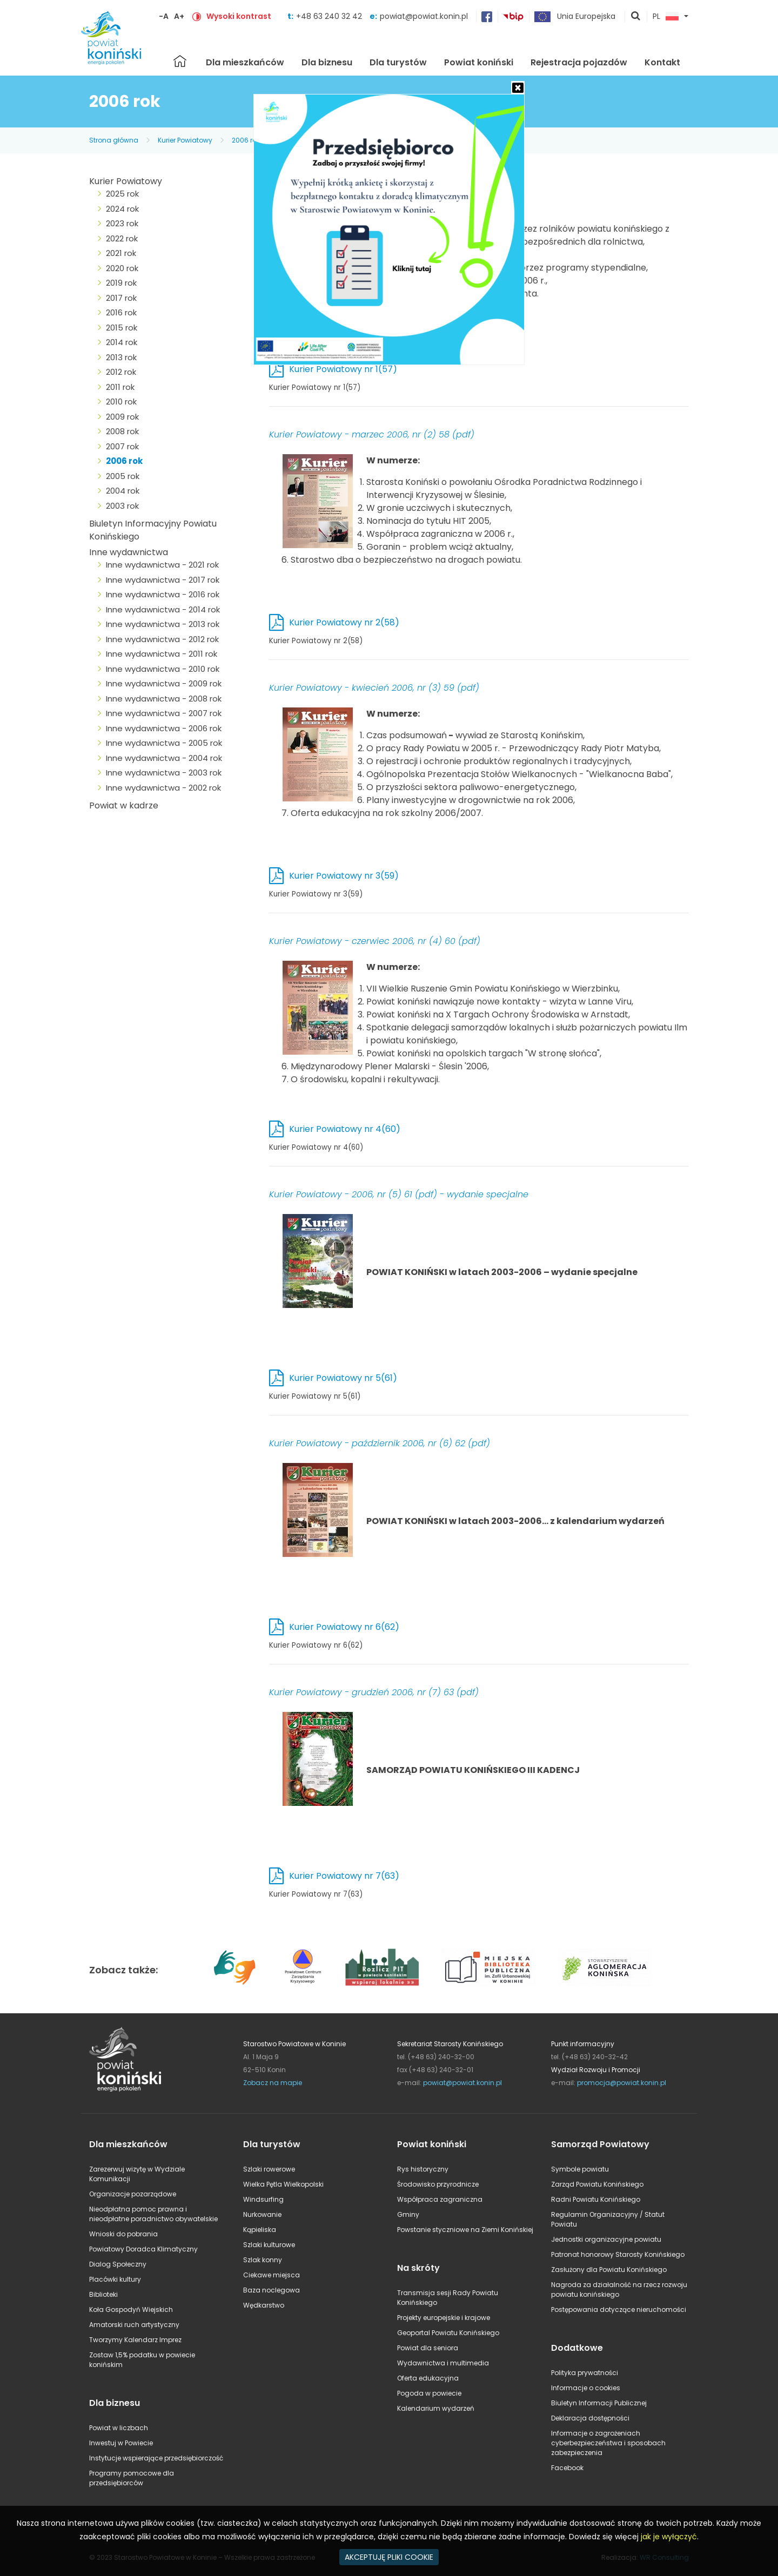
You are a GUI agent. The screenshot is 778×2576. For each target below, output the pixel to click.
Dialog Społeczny (117, 2264)
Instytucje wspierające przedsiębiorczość (156, 2458)
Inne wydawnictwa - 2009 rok (164, 683)
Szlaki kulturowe (269, 2244)
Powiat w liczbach (118, 2427)
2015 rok (121, 327)
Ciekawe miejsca (271, 2275)
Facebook (567, 2467)
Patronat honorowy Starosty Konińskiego (618, 2254)
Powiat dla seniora (427, 2347)
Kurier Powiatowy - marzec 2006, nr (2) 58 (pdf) (371, 434)
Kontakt (662, 62)
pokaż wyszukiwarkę (636, 16)
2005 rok (122, 476)
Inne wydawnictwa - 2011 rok (161, 653)
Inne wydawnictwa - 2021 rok (162, 564)
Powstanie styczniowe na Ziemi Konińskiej (465, 2229)
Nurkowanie (262, 2214)
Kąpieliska (259, 2229)
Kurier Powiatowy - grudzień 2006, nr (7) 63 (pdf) (374, 1692)
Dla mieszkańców (245, 62)
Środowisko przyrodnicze (438, 2184)
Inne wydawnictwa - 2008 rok (164, 698)
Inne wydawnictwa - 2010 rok (162, 669)
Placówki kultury (115, 2279)
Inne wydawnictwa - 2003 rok (164, 772)
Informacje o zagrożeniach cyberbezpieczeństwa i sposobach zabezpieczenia (608, 2443)
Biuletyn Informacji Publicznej (599, 2403)
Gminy (408, 2214)
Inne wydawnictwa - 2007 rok (164, 713)
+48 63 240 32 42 (330, 16)
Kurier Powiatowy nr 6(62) (344, 1627)
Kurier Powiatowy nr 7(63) (344, 1876)
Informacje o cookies (585, 2387)
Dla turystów (398, 62)
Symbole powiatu (580, 2169)
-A (164, 16)
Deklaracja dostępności (590, 2418)
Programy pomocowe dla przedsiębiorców (131, 2478)
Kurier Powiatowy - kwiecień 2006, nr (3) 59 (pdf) (374, 688)
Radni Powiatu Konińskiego (595, 2199)
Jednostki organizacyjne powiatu (606, 2239)
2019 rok (121, 282)
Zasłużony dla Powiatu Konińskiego (609, 2269)
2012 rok (121, 371)
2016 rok (121, 312)
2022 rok (122, 238)
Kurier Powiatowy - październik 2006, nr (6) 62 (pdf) (379, 1443)
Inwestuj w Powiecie (121, 2442)
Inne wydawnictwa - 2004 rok (164, 758)
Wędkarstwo (263, 2305)
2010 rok (121, 401)
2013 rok (121, 357)
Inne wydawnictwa (128, 552)
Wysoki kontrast (238, 16)
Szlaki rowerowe (269, 2169)
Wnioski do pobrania (123, 2233)
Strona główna (179, 61)
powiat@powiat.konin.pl (424, 16)
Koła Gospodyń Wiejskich (131, 2309)
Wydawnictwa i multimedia (443, 2363)
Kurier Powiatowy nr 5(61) (343, 1378)
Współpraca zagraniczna (439, 2199)
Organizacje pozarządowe (132, 2194)
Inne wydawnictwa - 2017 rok (162, 579)
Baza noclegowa (271, 2290)
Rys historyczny (422, 2169)
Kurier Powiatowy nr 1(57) (343, 369)
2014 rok (121, 342)
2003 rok (122, 505)
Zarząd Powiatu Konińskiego (597, 2184)
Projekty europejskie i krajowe (443, 2317)
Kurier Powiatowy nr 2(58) (344, 622)
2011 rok (120, 387)
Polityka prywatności (584, 2372)
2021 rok (121, 253)
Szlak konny (262, 2259)
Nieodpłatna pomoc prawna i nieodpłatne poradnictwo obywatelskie (153, 2213)
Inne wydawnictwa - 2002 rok (163, 787)
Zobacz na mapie (272, 2082)
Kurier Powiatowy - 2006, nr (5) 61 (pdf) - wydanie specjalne (398, 1194)
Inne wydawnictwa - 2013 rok (162, 624)
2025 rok (122, 193)
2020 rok (122, 268)
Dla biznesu (326, 62)
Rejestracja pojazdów (579, 62)
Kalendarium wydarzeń (435, 2408)
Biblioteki (103, 2294)
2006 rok (246, 140)
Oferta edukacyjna (428, 2378)
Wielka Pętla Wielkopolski (283, 2184)
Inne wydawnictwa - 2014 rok (163, 609)
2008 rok (122, 431)
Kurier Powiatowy (185, 140)
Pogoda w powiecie (429, 2393)
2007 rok (122, 446)
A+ (179, 16)
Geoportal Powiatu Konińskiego (448, 2332)
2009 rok (122, 416)
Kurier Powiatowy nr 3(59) (344, 875)
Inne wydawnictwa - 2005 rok (164, 742)
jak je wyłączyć (669, 2536)
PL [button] (666, 17)
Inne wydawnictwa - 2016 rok (162, 594)
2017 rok (121, 298)
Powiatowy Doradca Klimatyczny (143, 2249)
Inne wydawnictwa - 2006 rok (164, 728)
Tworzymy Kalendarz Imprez (135, 2339)
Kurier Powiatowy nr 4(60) (344, 1129)
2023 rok (122, 223)
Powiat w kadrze (123, 805)
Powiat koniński (478, 62)
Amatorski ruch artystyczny (134, 2324)
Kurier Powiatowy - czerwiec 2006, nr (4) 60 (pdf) (374, 941)
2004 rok (122, 490)
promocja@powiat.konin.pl (621, 2082)
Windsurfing (263, 2199)
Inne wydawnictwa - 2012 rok (162, 639)
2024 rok (122, 208)
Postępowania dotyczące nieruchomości (618, 2309)
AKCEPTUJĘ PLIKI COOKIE (389, 2557)
